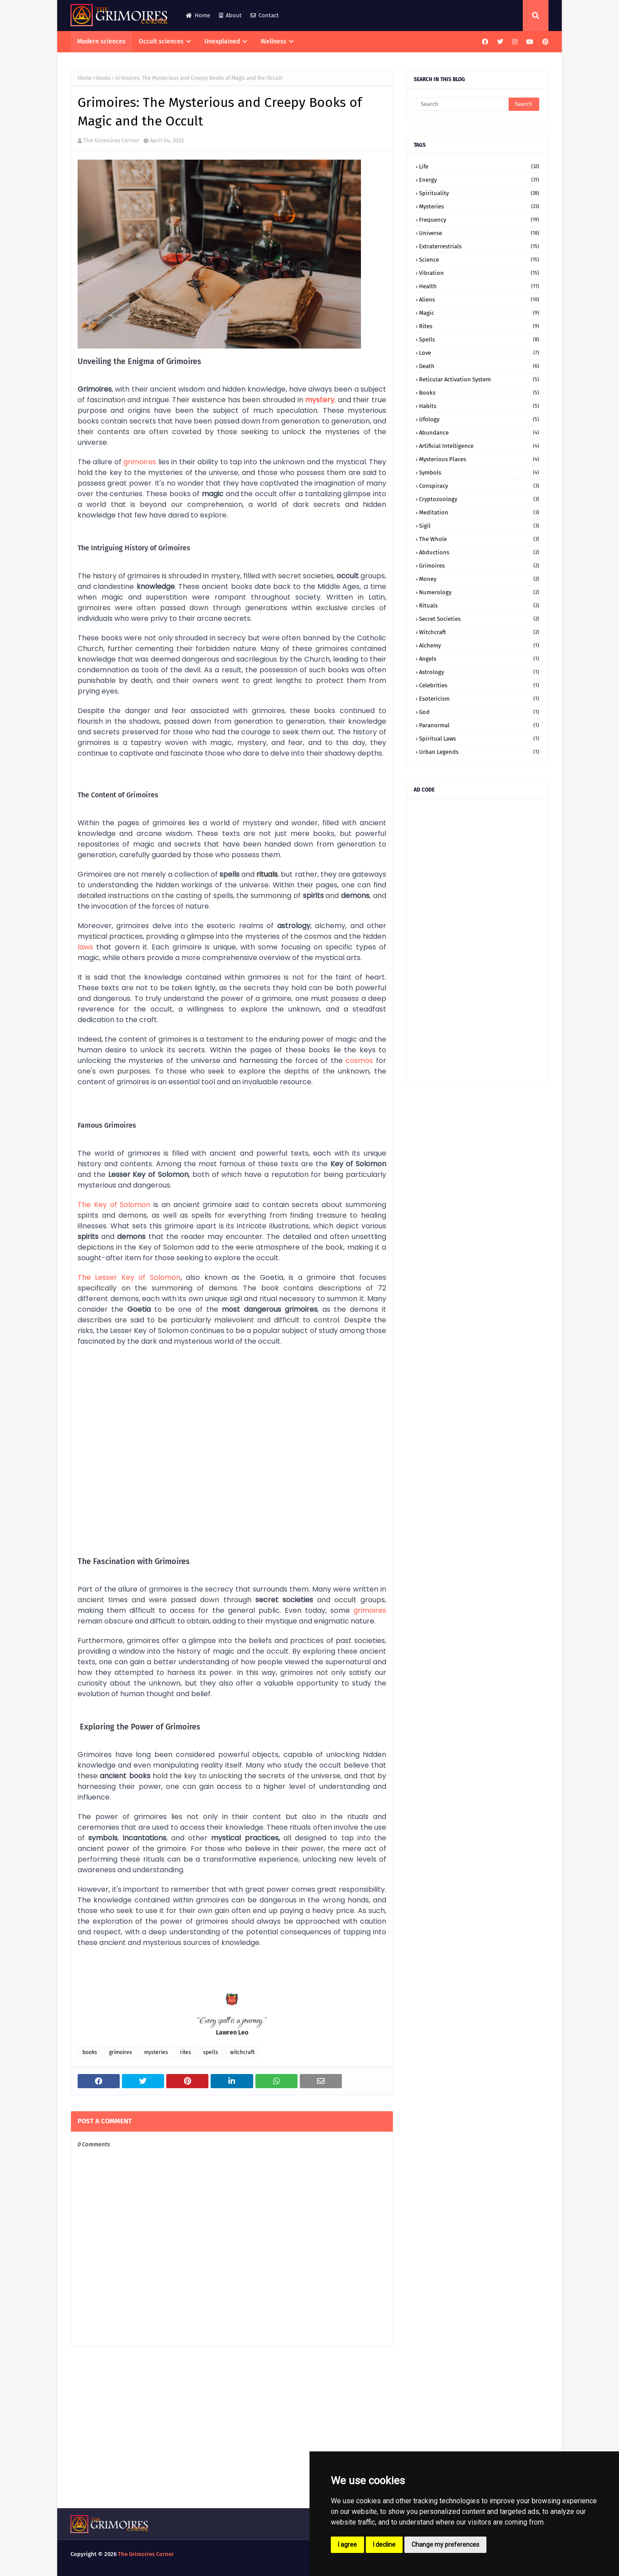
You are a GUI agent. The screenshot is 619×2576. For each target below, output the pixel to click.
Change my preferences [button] (445, 2544)
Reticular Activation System (479, 379)
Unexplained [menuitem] (222, 41)
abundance (479, 432)
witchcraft (242, 2052)
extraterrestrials (479, 246)
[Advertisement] (477, 941)
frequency (479, 219)
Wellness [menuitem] (273, 41)
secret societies (479, 619)
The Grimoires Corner (111, 140)
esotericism (479, 698)
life (479, 166)
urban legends (479, 752)
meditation (479, 512)
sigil (479, 525)
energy (479, 179)
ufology (479, 419)
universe (223, 472)
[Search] (462, 104)
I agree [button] (347, 2544)
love (479, 352)
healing (373, 1215)
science (479, 259)
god (479, 712)
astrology (479, 672)
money (479, 579)
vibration (479, 273)
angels (479, 658)
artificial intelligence (479, 446)
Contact (265, 15)
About (230, 15)
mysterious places (479, 459)
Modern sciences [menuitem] (101, 41)
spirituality (479, 193)
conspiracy (479, 485)
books (103, 78)
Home (198, 15)
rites (185, 2052)
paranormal (479, 725)
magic (479, 313)
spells (210, 2052)
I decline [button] (384, 2544)
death (479, 366)
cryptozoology (479, 499)
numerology (479, 592)
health (479, 286)
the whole (479, 539)
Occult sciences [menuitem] (161, 41)
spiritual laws (479, 738)
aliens (479, 299)
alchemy (479, 645)
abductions (479, 552)
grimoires (120, 2052)
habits (479, 406)
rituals (479, 605)
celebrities (479, 685)
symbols (479, 472)
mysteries (156, 2052)
